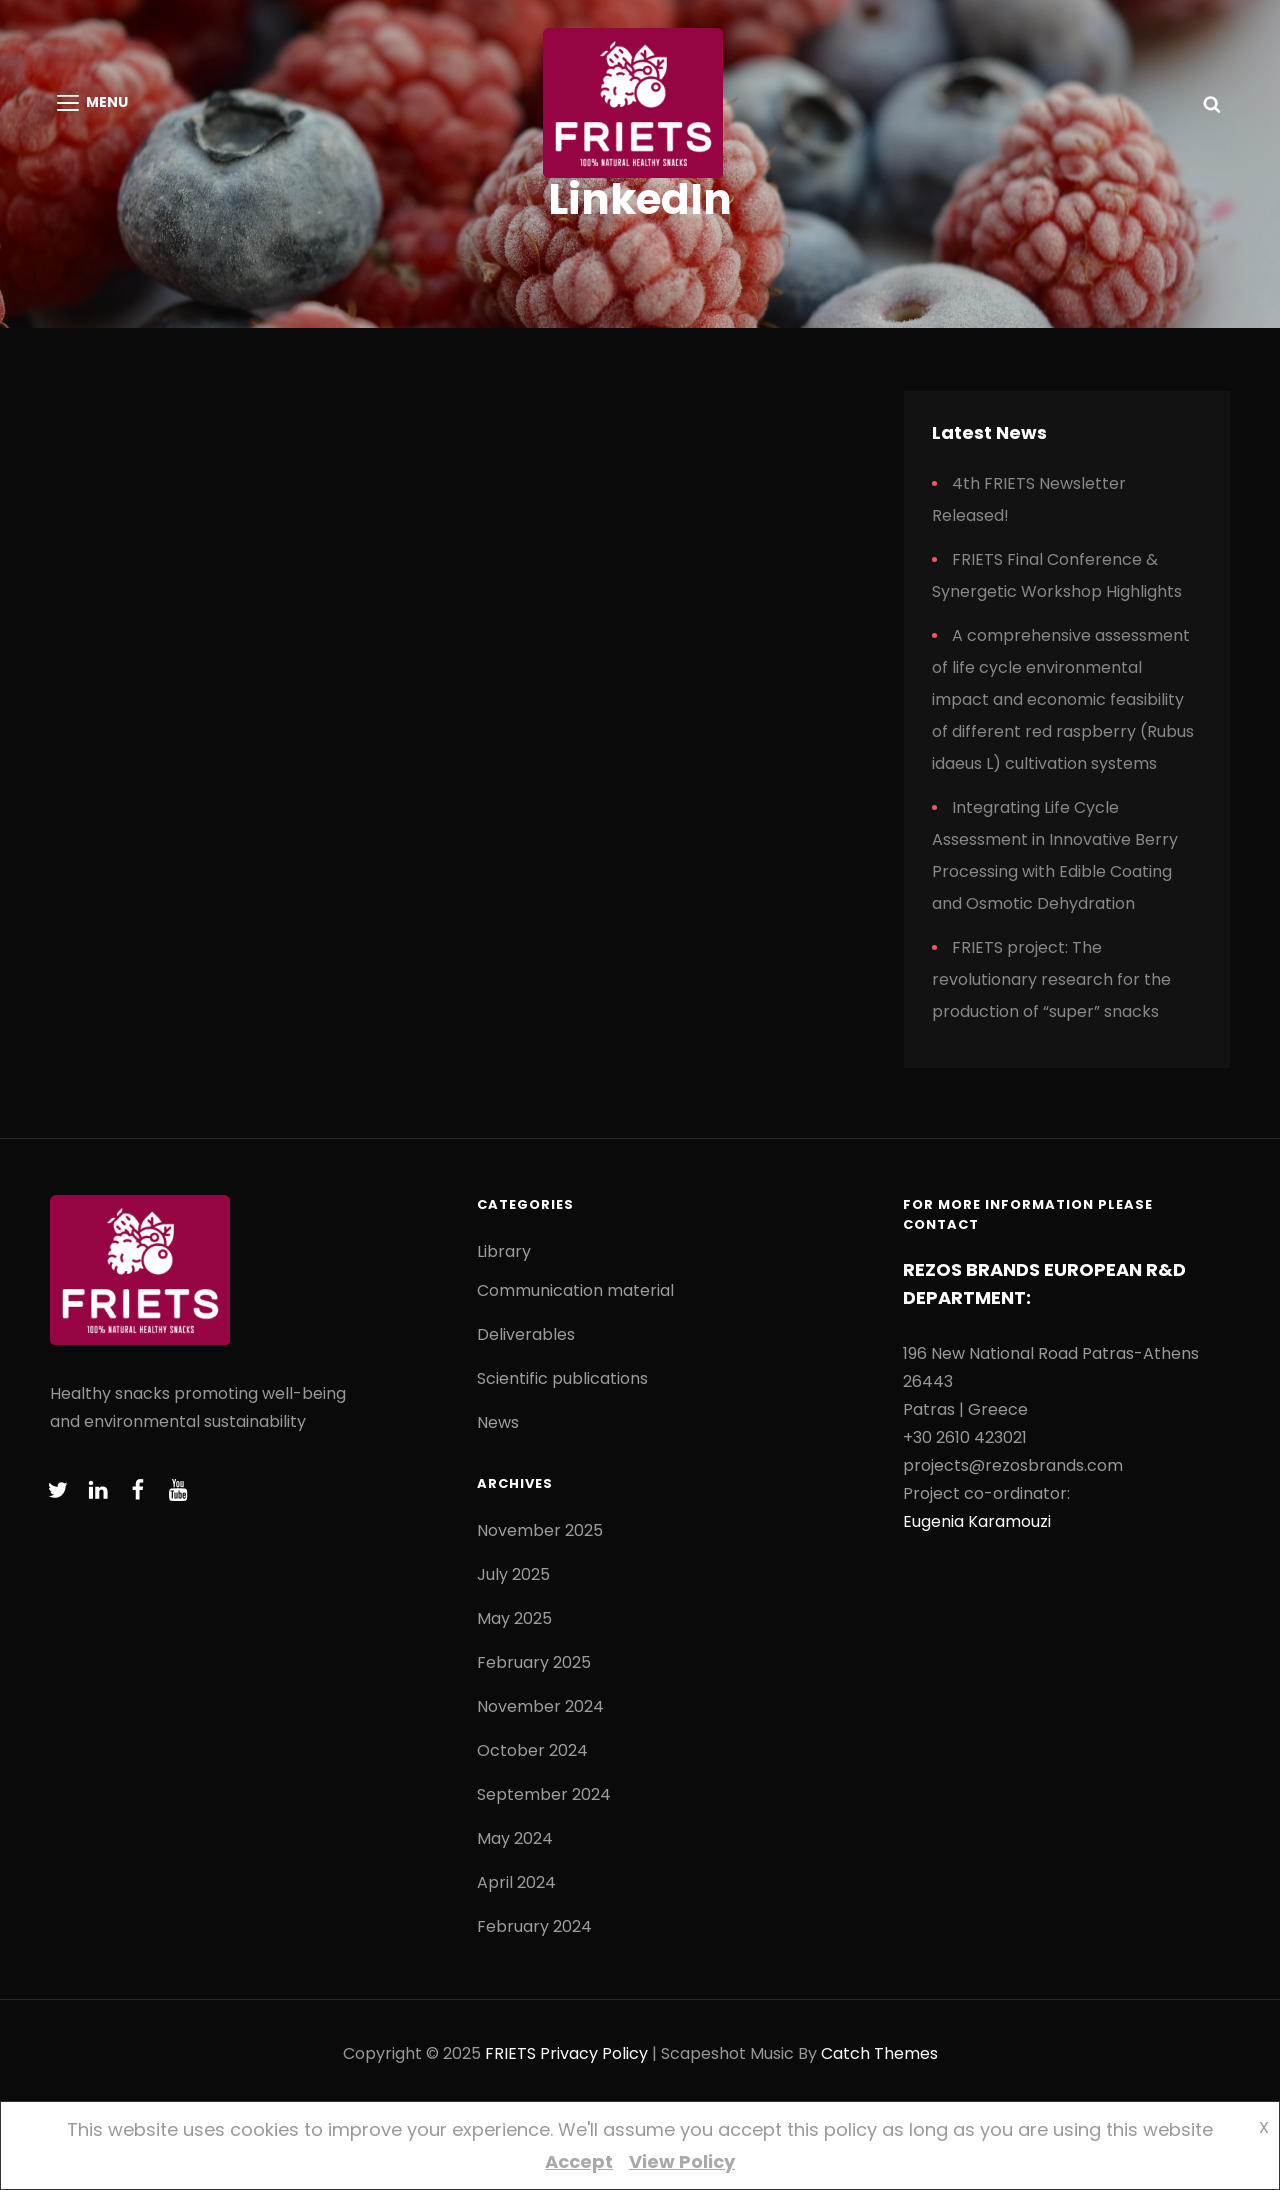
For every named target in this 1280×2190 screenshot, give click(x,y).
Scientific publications (562, 1378)
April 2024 (516, 1882)
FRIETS (510, 2053)
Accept (579, 2161)
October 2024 (532, 1750)
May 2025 (514, 1618)
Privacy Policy (594, 2053)
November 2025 (540, 1530)
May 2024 (515, 1838)
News (498, 1422)
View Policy (682, 2161)
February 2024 (534, 1926)
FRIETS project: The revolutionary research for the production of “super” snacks (1051, 979)
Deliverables (526, 1334)
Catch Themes (879, 2053)
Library (504, 1251)
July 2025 (513, 1574)
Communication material (575, 1290)
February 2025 (534, 1662)
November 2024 (540, 1706)
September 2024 (544, 1794)
